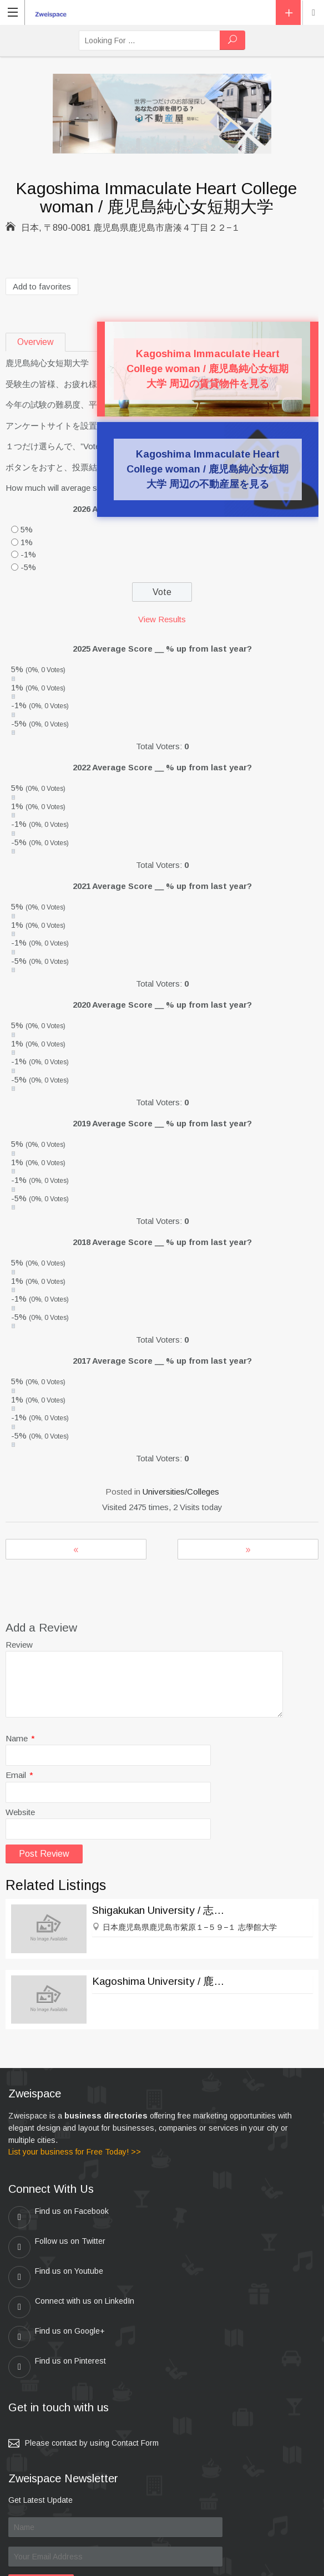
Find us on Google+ (56, 2277)
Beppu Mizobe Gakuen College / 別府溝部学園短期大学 (76, 1549)
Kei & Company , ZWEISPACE (232, 2562)
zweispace (107, 2562)
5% (27, 529)
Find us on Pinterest (210, 2277)
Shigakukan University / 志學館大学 (161, 1910)
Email (19, 1775)
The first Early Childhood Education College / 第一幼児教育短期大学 (248, 1549)
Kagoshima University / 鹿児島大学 (161, 1981)
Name (20, 1738)
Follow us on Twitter (209, 2217)
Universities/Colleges (181, 1491)
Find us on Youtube (55, 2247)
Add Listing (288, 12)
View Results (162, 619)
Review (19, 1644)
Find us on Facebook (58, 2217)
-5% (28, 567)
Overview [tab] (35, 342)
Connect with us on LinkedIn (224, 2247)
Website (20, 1812)
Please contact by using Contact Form (92, 2353)
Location (313, 12)
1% (27, 542)
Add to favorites (42, 286)
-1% (28, 554)
